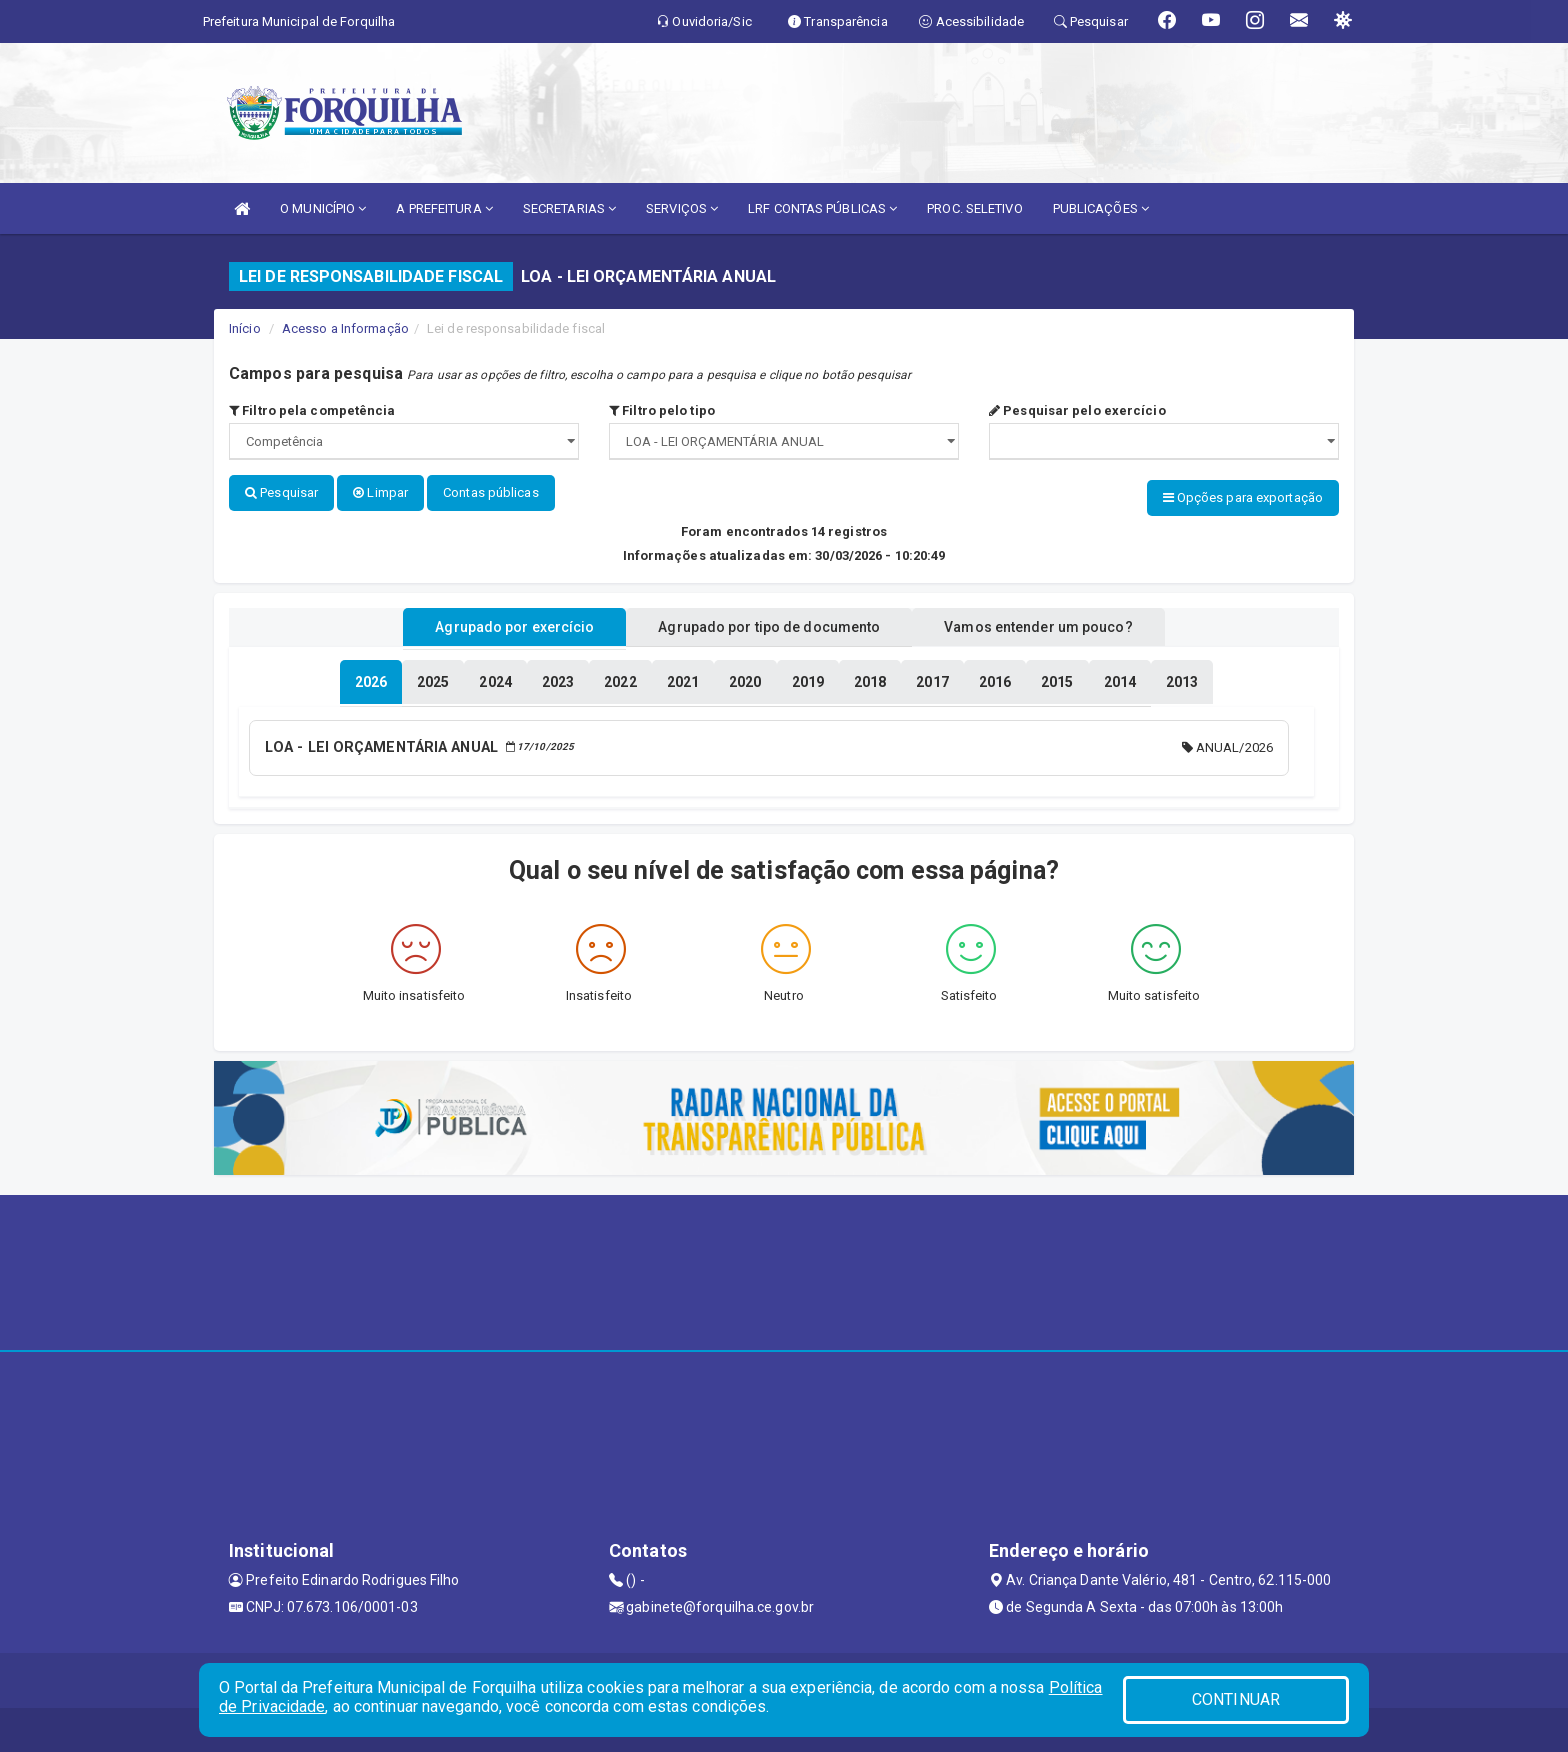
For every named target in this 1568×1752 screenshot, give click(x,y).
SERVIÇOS (682, 208)
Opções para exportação (1243, 497)
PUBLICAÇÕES (1101, 208)
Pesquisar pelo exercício (1077, 410)
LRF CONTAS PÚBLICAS (822, 208)
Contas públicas (491, 492)
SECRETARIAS (569, 208)
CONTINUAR (1236, 1699)
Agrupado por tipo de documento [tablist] (769, 623)
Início (245, 328)
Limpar (380, 492)
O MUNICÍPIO (323, 208)
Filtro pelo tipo (662, 410)
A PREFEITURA (444, 208)
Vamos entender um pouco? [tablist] (1058, 623)
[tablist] (371, 678)
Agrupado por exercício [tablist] (494, 623)
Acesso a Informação (345, 328)
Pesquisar (281, 492)
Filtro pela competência (312, 410)
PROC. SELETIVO (974, 208)
